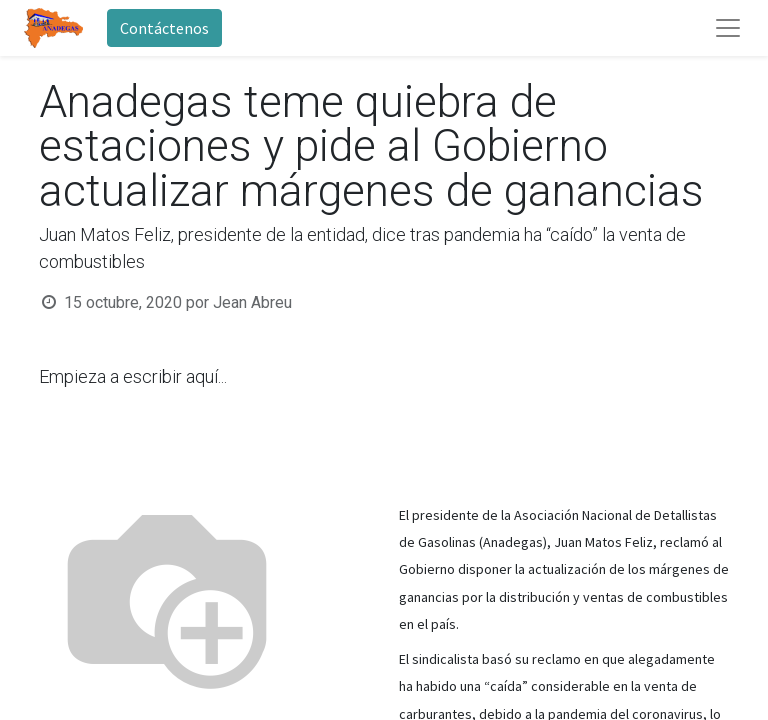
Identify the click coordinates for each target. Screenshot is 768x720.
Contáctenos (164, 28)
